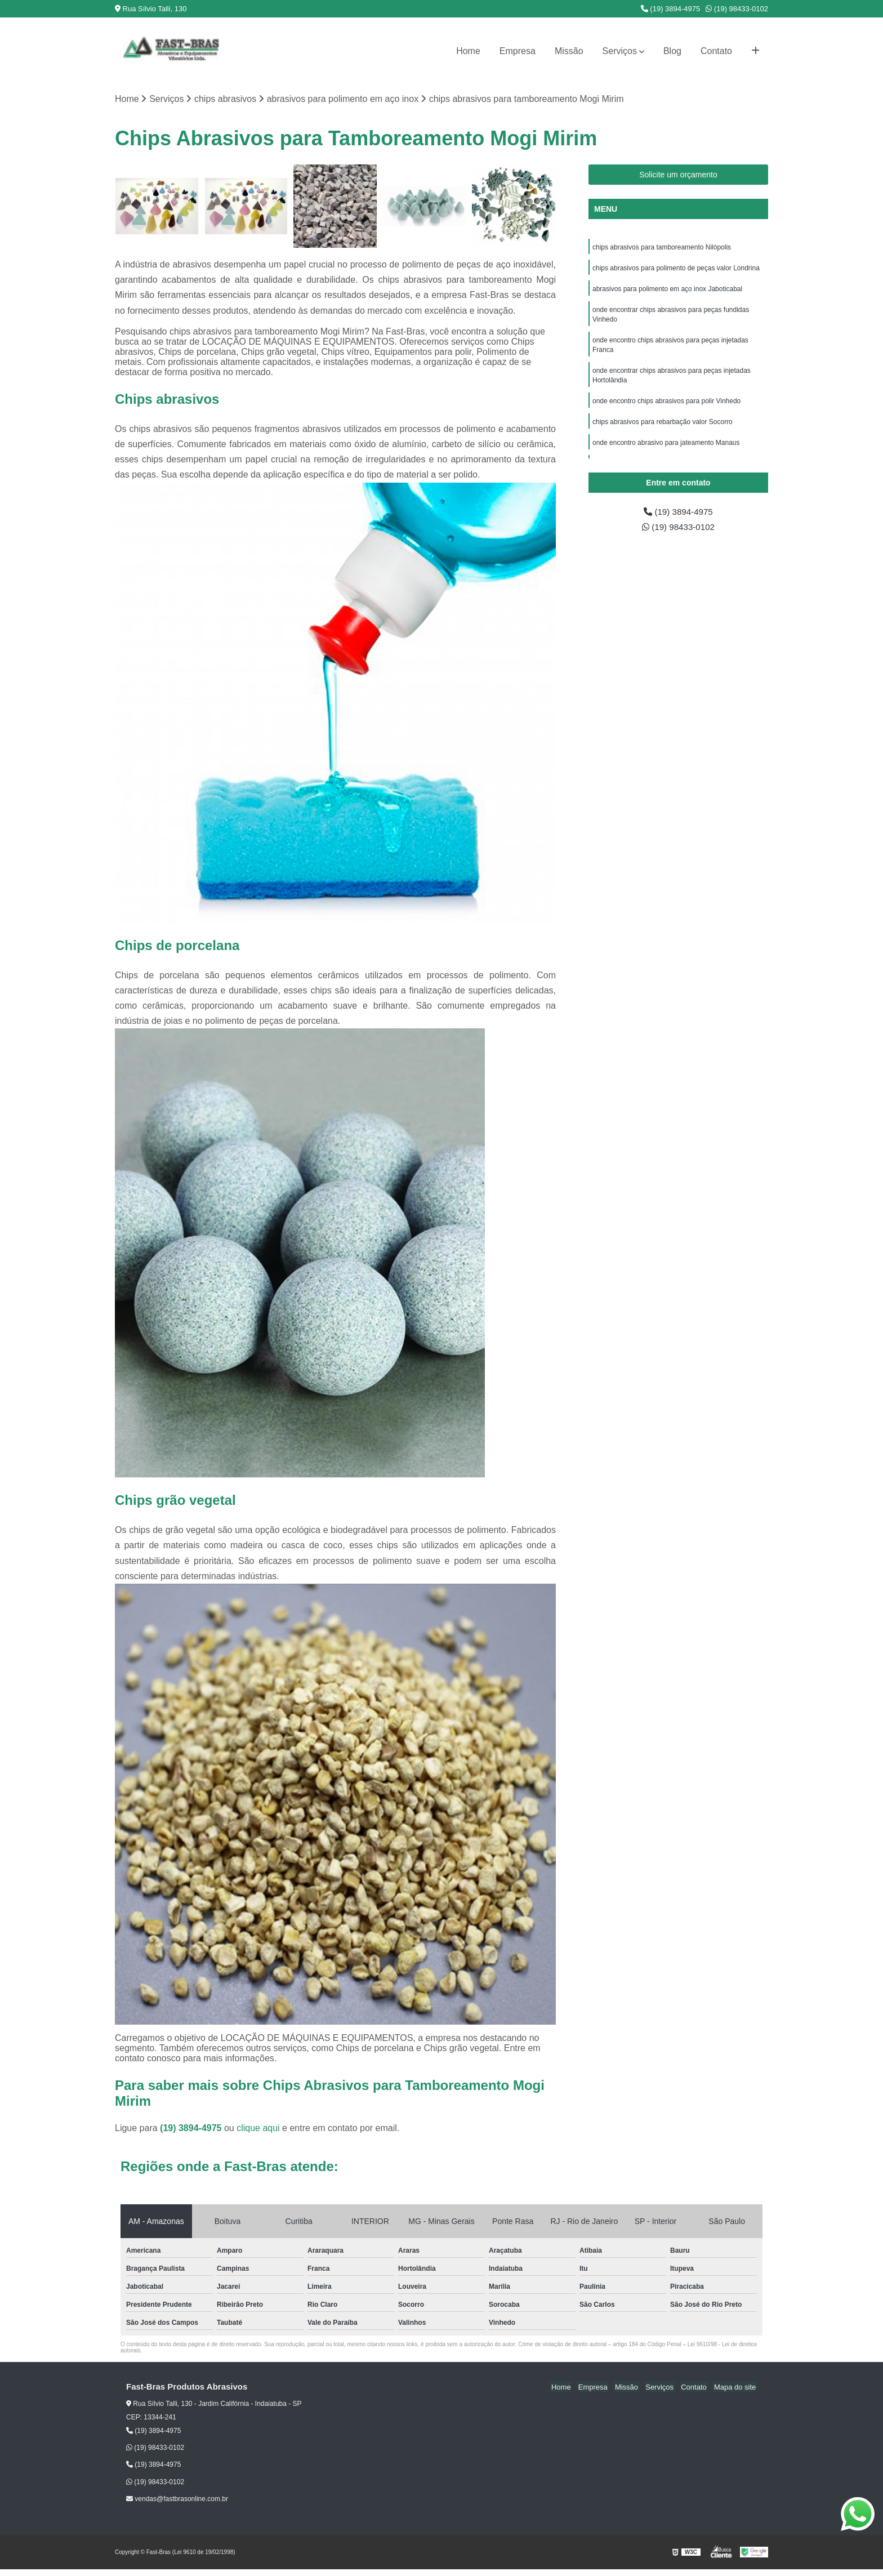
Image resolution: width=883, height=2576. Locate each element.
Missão (569, 51)
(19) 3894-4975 (671, 9)
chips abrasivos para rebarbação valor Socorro (662, 428)
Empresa (518, 51)
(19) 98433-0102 (737, 9)
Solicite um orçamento (678, 175)
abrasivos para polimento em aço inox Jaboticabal (667, 291)
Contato (716, 51)
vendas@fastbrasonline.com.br (177, 2499)
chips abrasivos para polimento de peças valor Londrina (676, 269)
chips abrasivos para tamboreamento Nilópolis (662, 248)
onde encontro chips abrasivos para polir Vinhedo (666, 407)
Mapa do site (735, 2387)
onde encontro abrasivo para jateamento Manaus (666, 449)
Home (468, 51)
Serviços (620, 51)
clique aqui (258, 2128)
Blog (672, 51)
